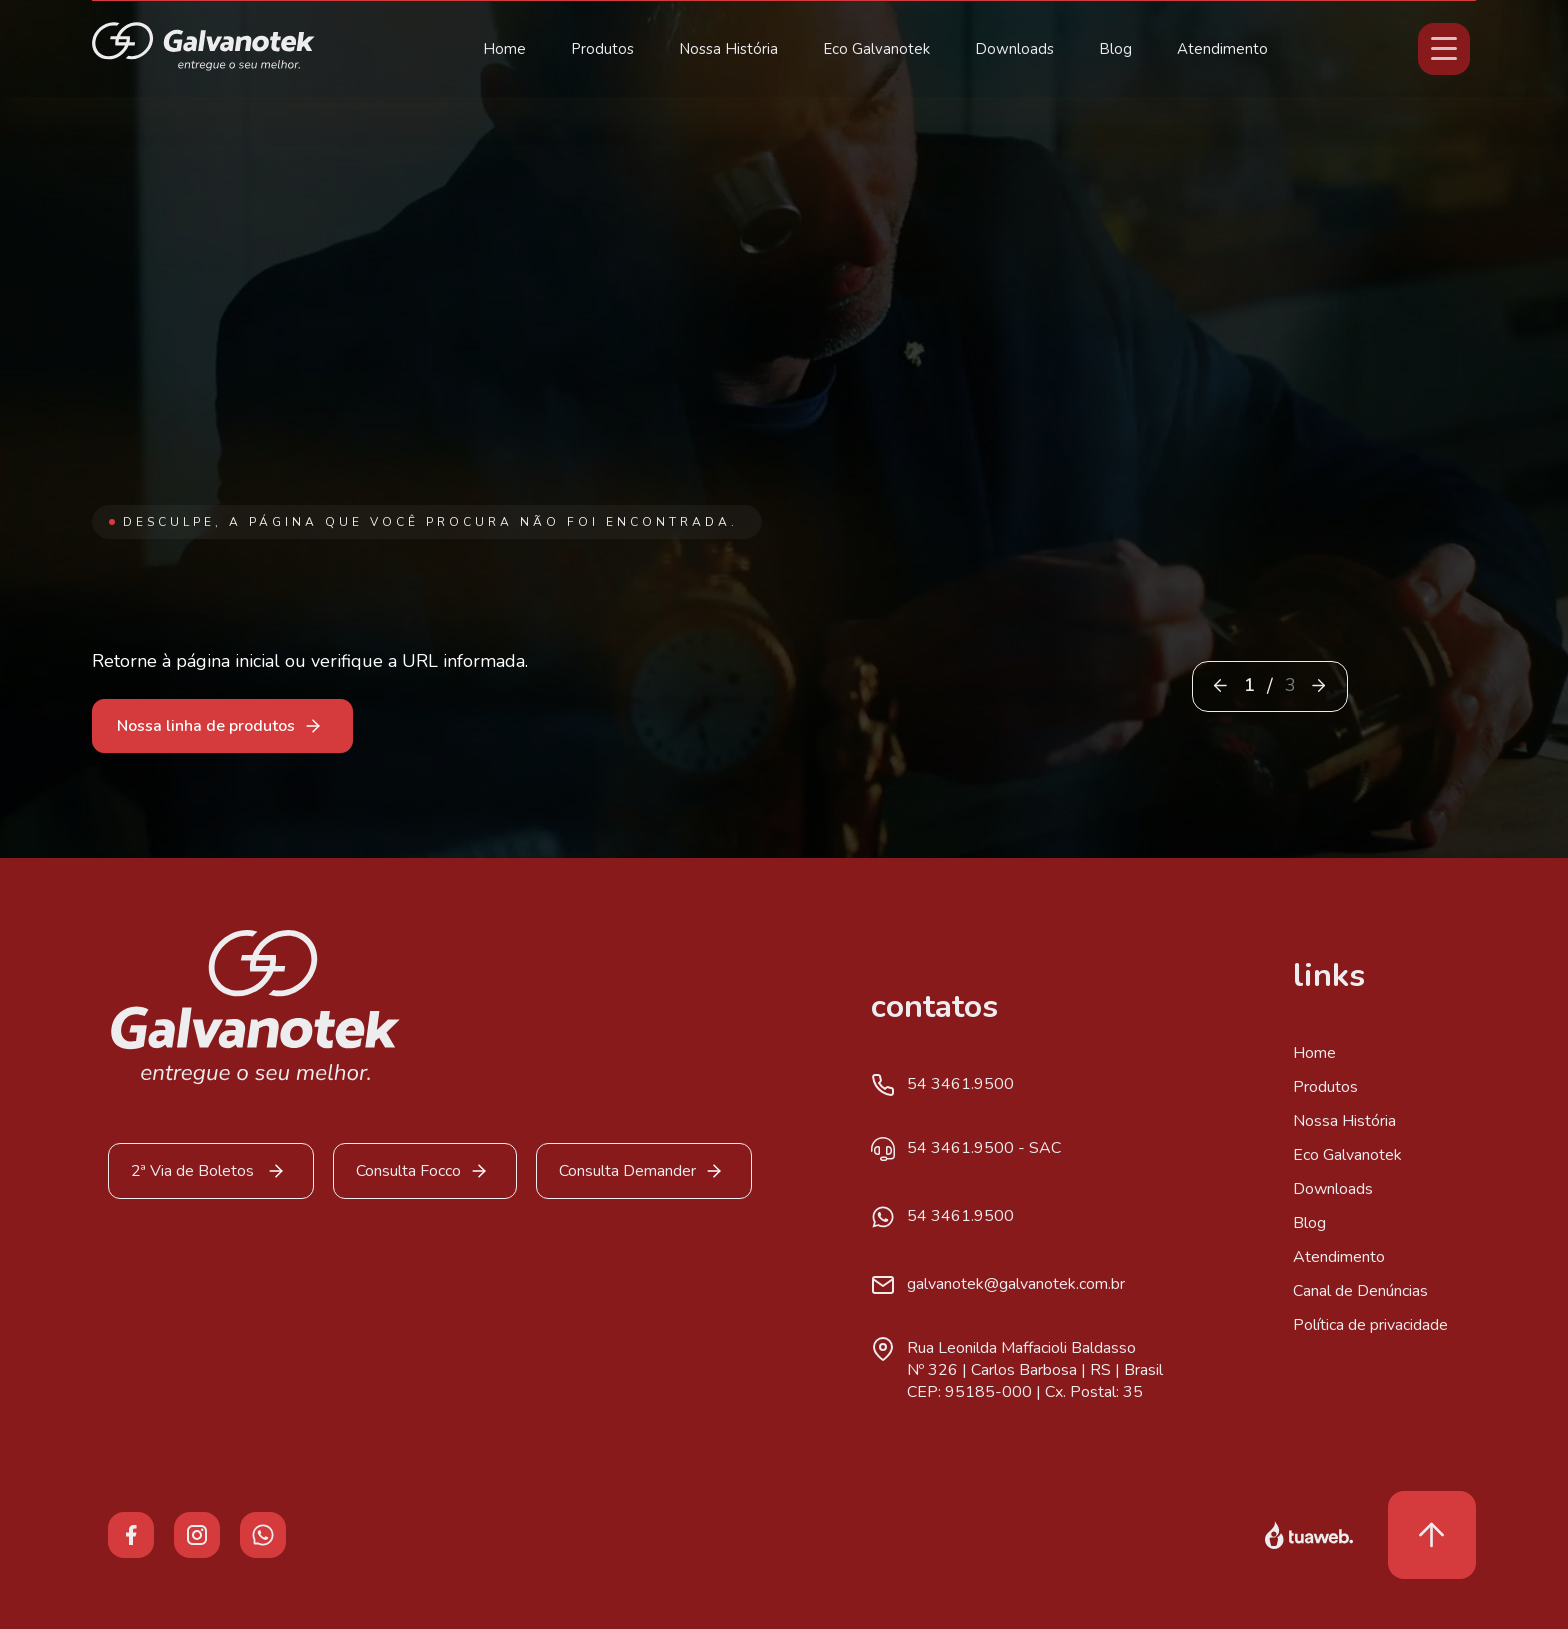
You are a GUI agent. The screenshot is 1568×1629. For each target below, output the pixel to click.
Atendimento (1222, 49)
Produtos (602, 49)
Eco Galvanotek (876, 49)
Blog (1115, 49)
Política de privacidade (1370, 1325)
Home (504, 49)
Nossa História (728, 49)
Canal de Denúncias (1360, 1291)
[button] (1318, 685)
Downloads (1014, 49)
